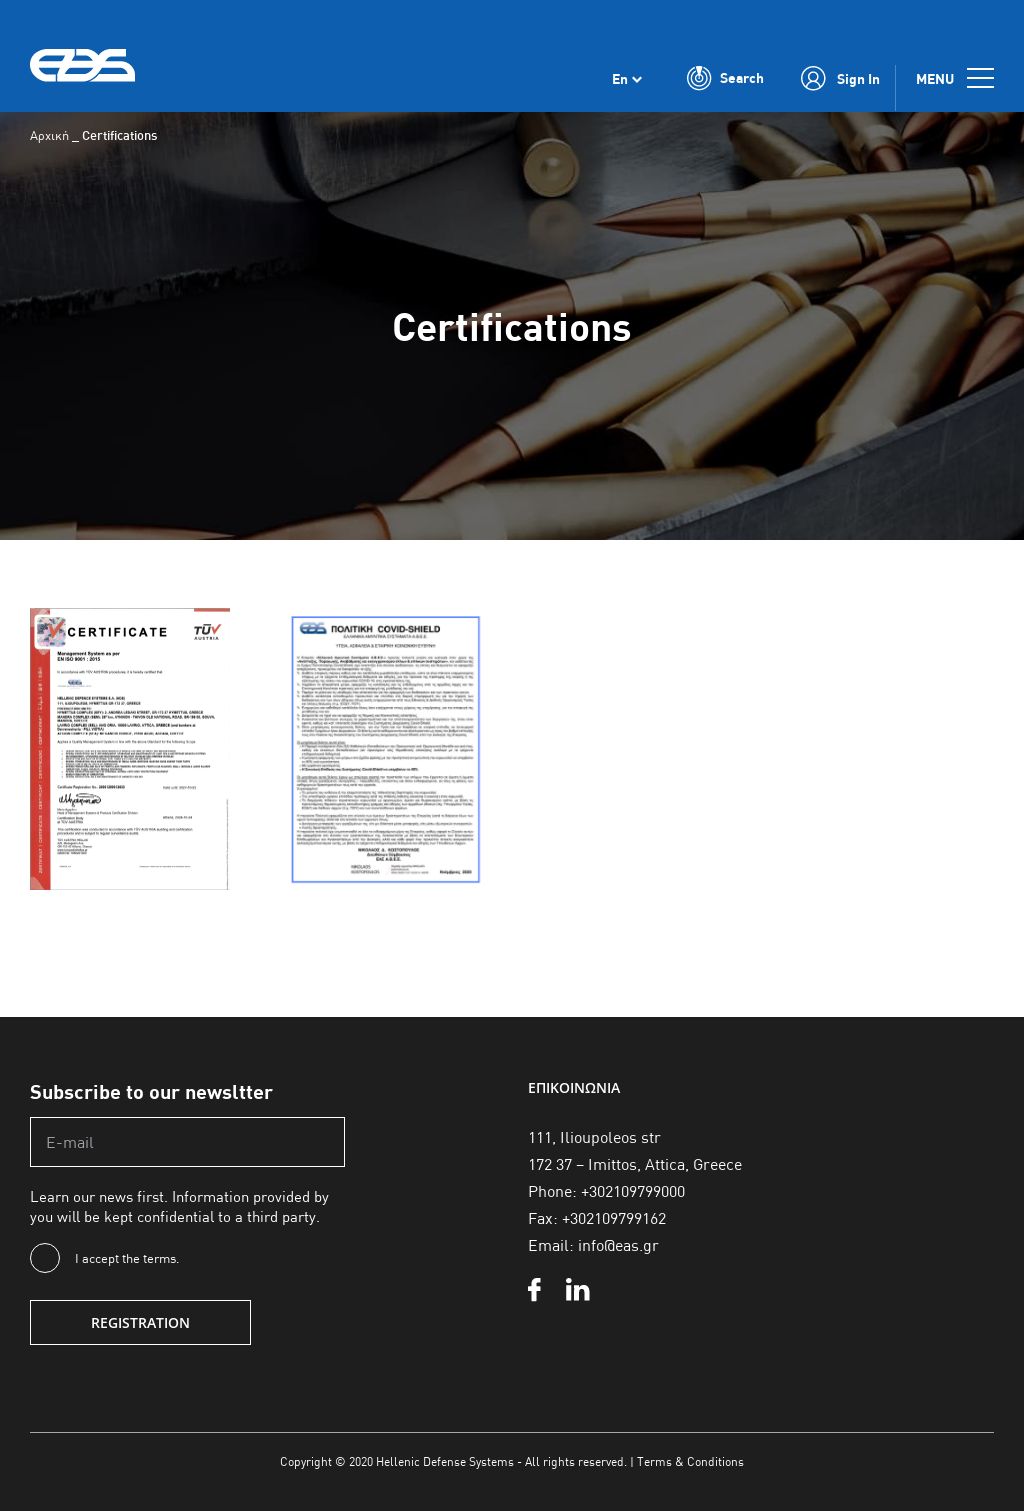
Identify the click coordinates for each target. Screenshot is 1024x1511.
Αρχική (49, 135)
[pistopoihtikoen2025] (130, 615)
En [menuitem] (620, 78)
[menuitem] (627, 78)
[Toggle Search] (725, 78)
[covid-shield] (385, 615)
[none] (627, 78)
